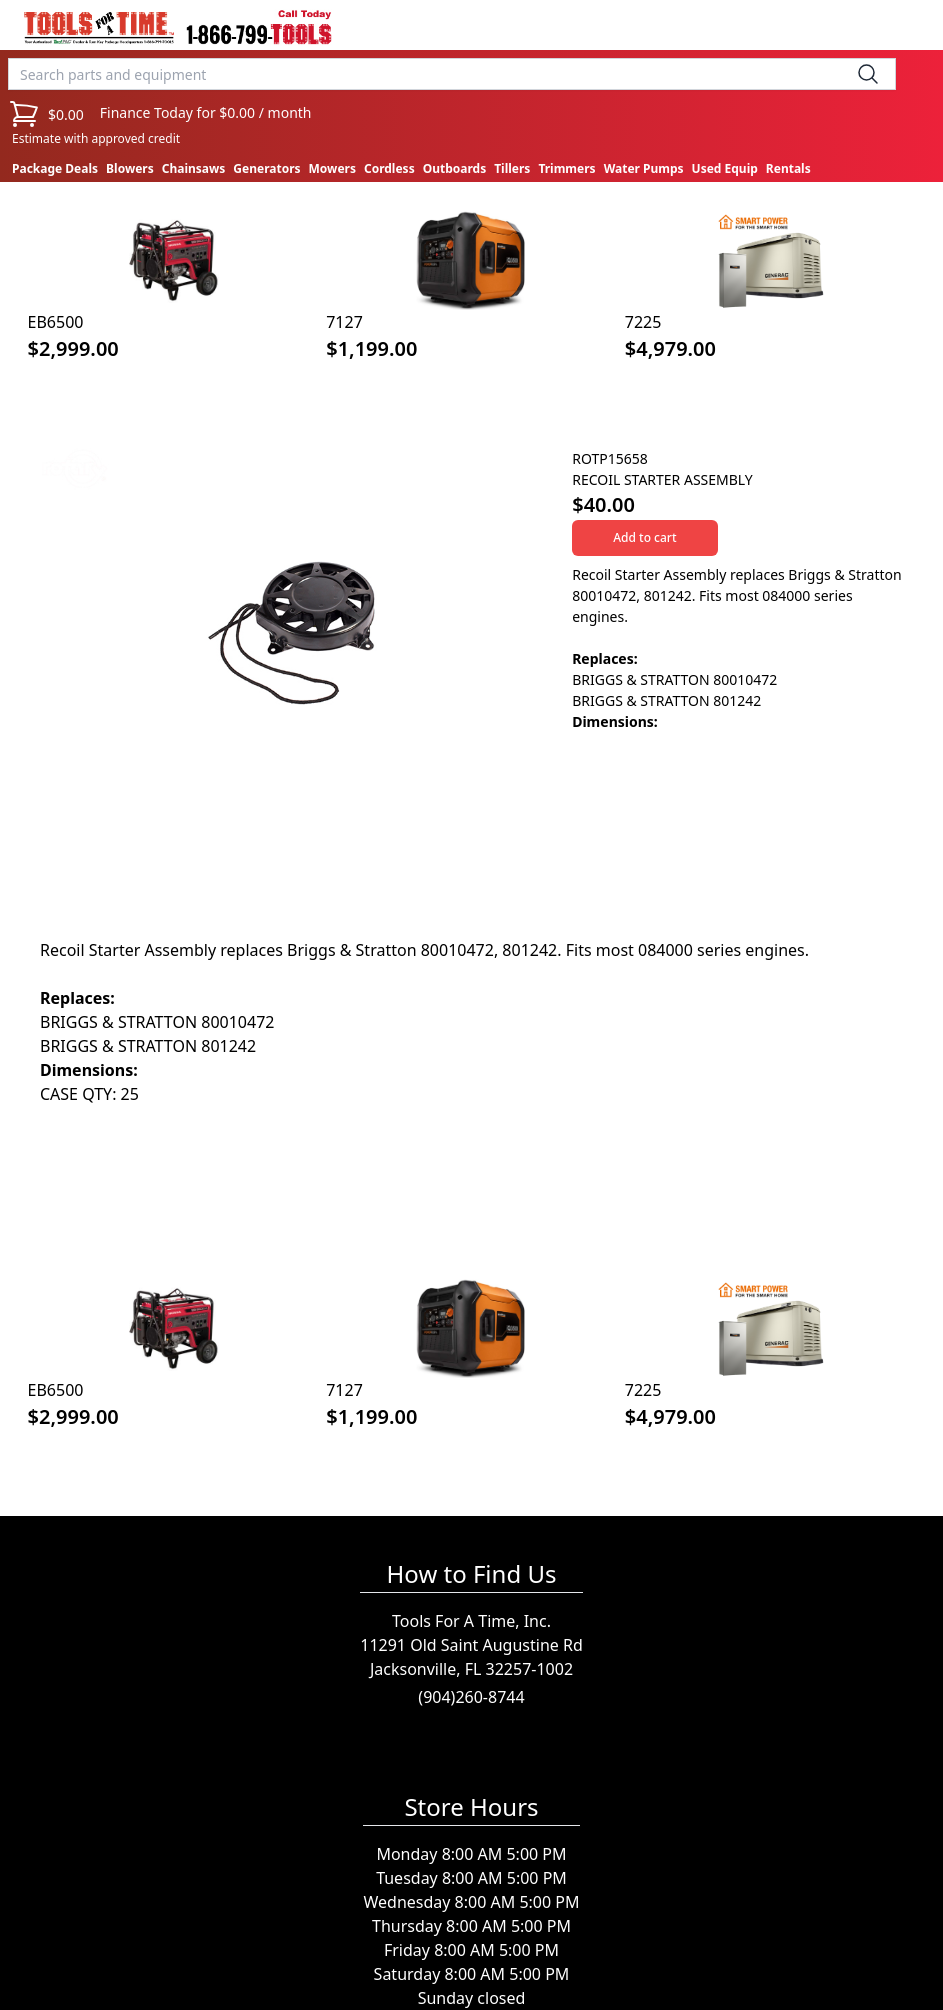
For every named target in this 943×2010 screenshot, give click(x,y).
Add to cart (644, 537)
